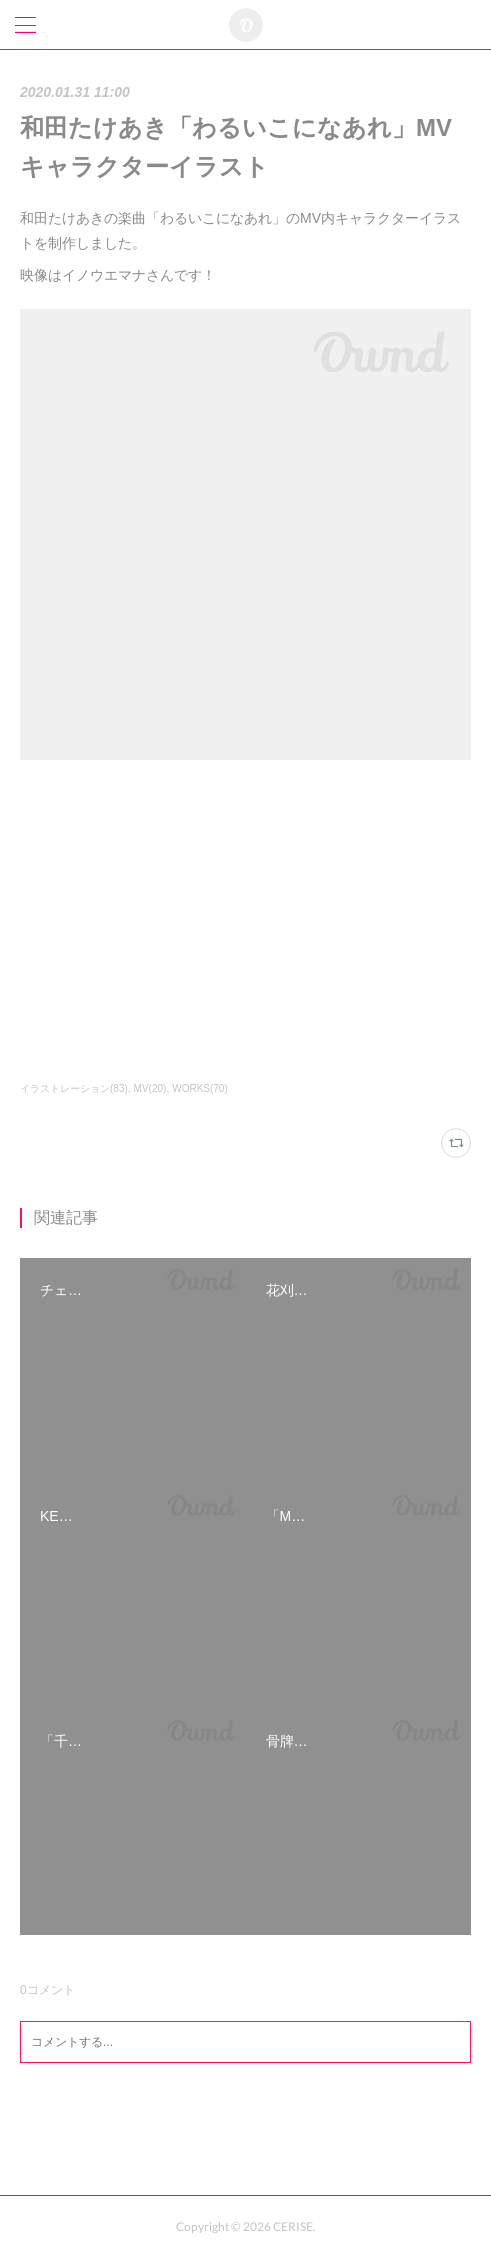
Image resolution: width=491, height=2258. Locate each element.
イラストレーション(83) (74, 1088)
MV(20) (150, 1088)
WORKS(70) (200, 1088)
